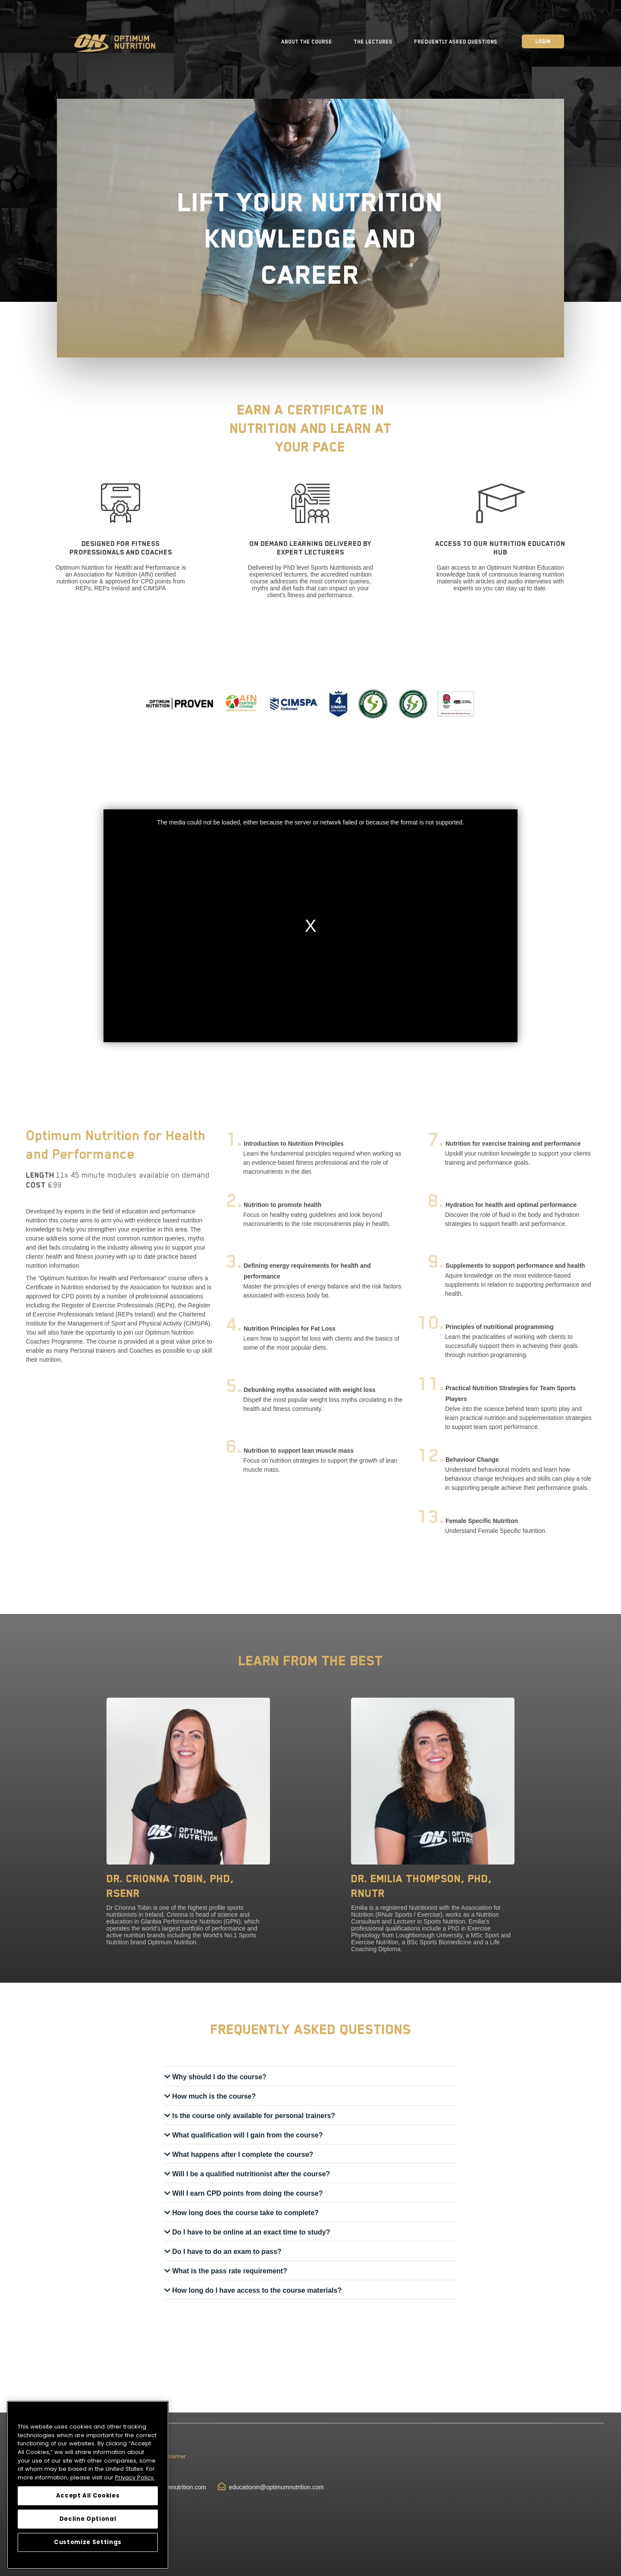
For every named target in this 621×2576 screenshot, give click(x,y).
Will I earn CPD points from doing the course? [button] (246, 2193)
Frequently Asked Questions (455, 42)
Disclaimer (171, 2456)
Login (542, 41)
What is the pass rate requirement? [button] (228, 2271)
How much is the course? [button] (213, 2096)
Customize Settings (88, 2542)
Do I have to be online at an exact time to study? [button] (250, 2232)
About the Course (306, 42)
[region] (88, 2485)
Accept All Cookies (88, 2495)
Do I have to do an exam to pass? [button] (226, 2251)
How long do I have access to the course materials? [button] (256, 2290)
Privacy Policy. (135, 2477)
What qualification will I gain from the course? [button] (246, 2135)
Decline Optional (88, 2519)
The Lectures (373, 42)
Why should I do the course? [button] (218, 2077)
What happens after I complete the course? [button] (242, 2154)
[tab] (310, 2076)
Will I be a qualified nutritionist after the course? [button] (250, 2174)
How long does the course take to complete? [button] (244, 2212)
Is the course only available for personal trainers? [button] (252, 2115)
